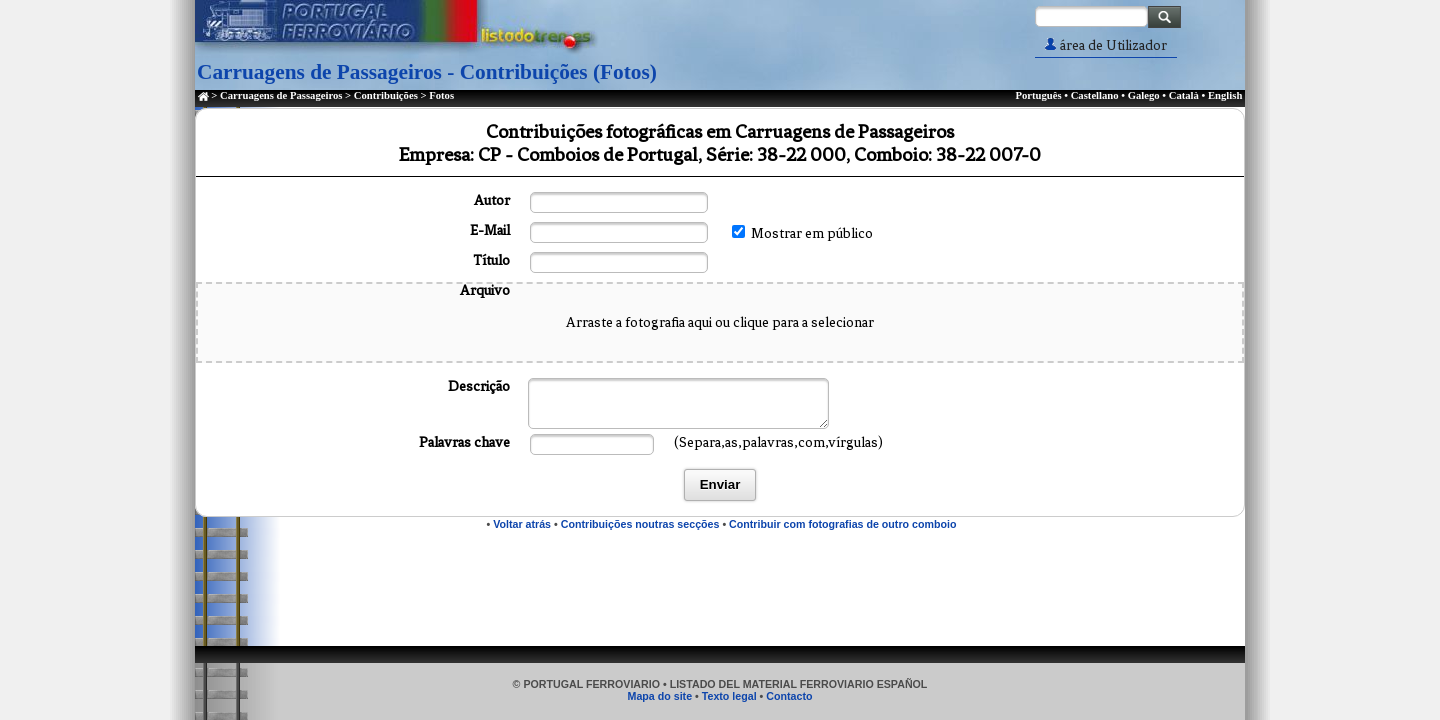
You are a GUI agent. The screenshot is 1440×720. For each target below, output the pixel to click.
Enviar (720, 484)
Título (491, 260)
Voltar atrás (522, 524)
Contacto (789, 696)
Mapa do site (660, 696)
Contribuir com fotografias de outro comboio (842, 524)
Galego (1144, 95)
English (1225, 95)
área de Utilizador (1106, 45)
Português (1038, 95)
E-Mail (490, 230)
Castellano (1095, 95)
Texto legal (729, 696)
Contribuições (386, 95)
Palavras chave (464, 442)
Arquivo (485, 290)
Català (1184, 95)
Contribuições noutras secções (640, 524)
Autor (492, 200)
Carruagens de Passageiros (281, 95)
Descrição (479, 386)
